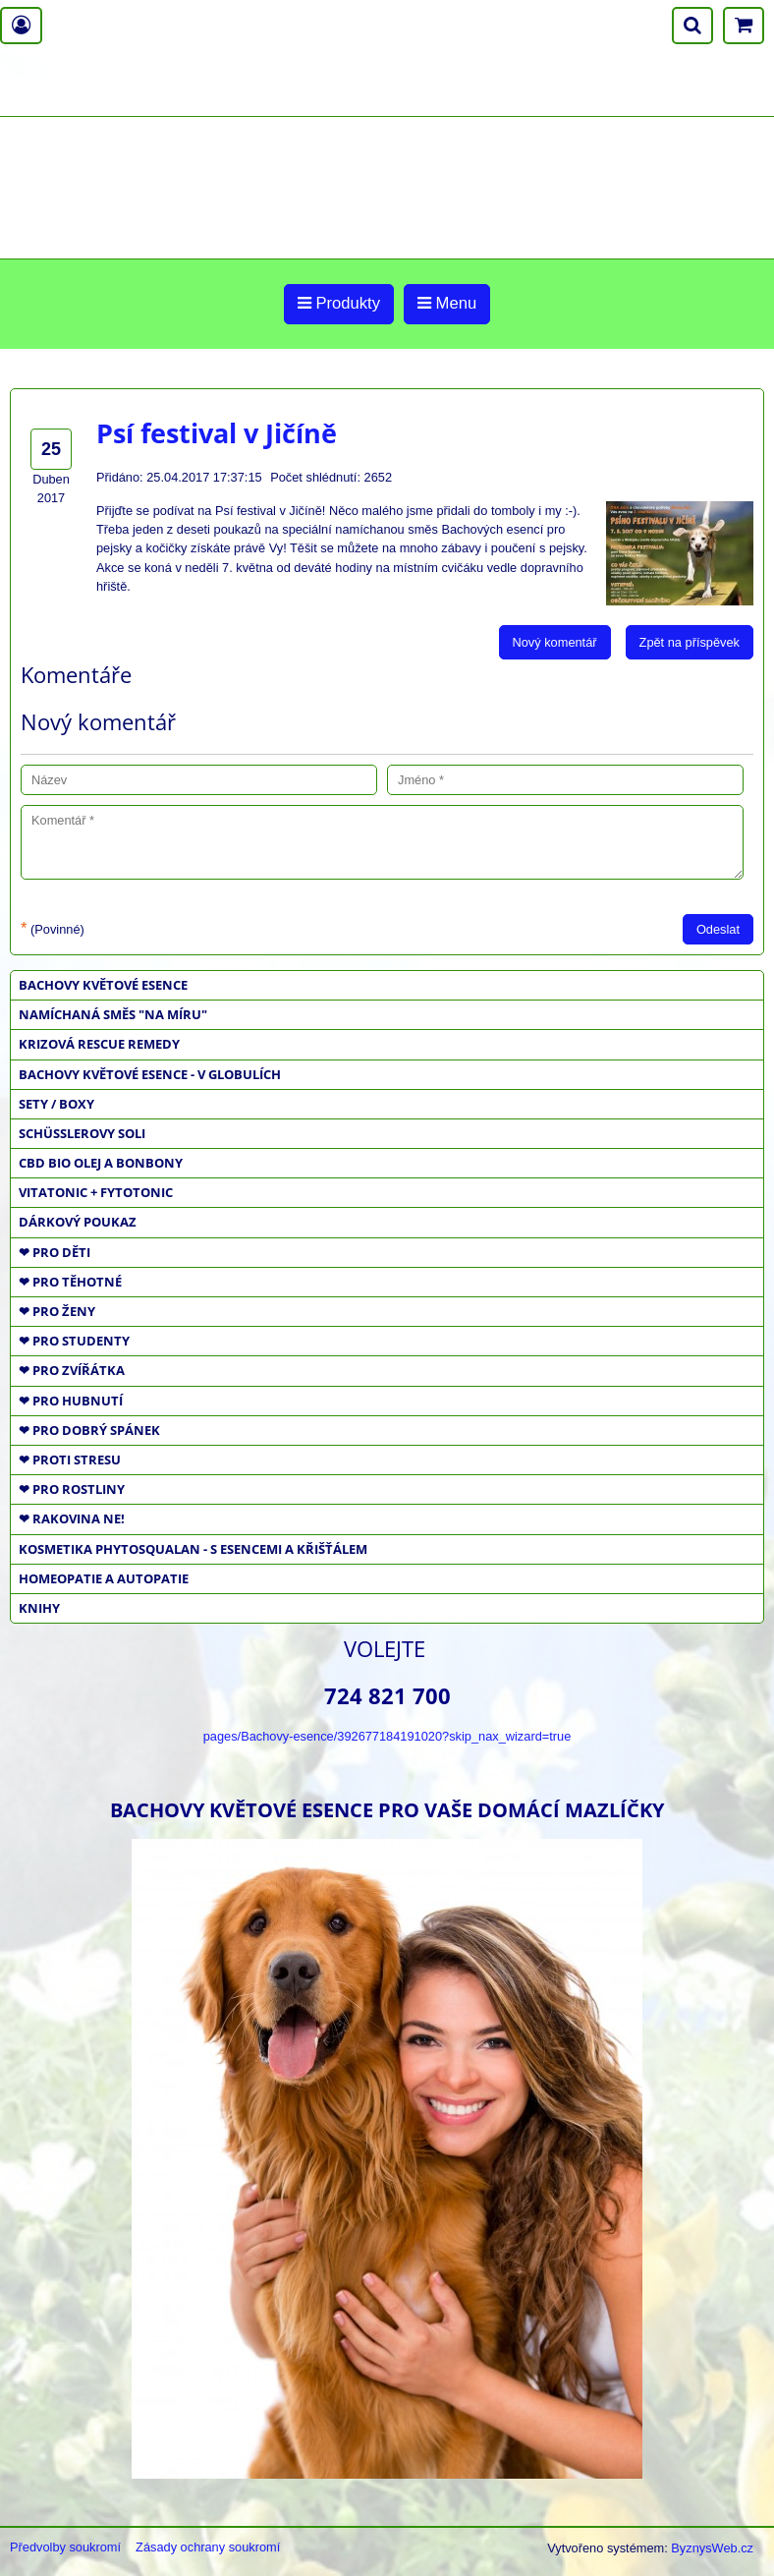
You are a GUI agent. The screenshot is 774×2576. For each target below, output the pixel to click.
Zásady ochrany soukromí (208, 2547)
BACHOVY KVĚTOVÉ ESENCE (103, 985)
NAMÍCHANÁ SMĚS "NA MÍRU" (113, 1014)
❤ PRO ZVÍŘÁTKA (72, 1370)
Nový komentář (555, 642)
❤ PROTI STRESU (70, 1459)
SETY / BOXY (56, 1104)
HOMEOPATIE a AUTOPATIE (104, 1578)
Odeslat (718, 929)
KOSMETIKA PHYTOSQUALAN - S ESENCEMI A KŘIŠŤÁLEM (193, 1549)
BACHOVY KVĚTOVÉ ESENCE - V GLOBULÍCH (150, 1074)
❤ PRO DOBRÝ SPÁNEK (89, 1430)
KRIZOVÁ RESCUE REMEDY (99, 1044)
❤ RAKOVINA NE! (72, 1518)
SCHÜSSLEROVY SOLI (82, 1133)
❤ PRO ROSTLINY (72, 1489)
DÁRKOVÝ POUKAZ (78, 1222)
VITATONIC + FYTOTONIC (96, 1192)
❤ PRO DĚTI (54, 1252)
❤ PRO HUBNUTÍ (71, 1400)
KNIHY (39, 1608)
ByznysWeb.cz (712, 2548)
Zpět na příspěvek (689, 642)
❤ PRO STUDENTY (74, 1340)
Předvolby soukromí (65, 2547)
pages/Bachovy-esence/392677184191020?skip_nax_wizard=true (387, 1736)
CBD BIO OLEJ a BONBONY (101, 1163)
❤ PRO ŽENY (57, 1311)
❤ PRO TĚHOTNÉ (70, 1281)
